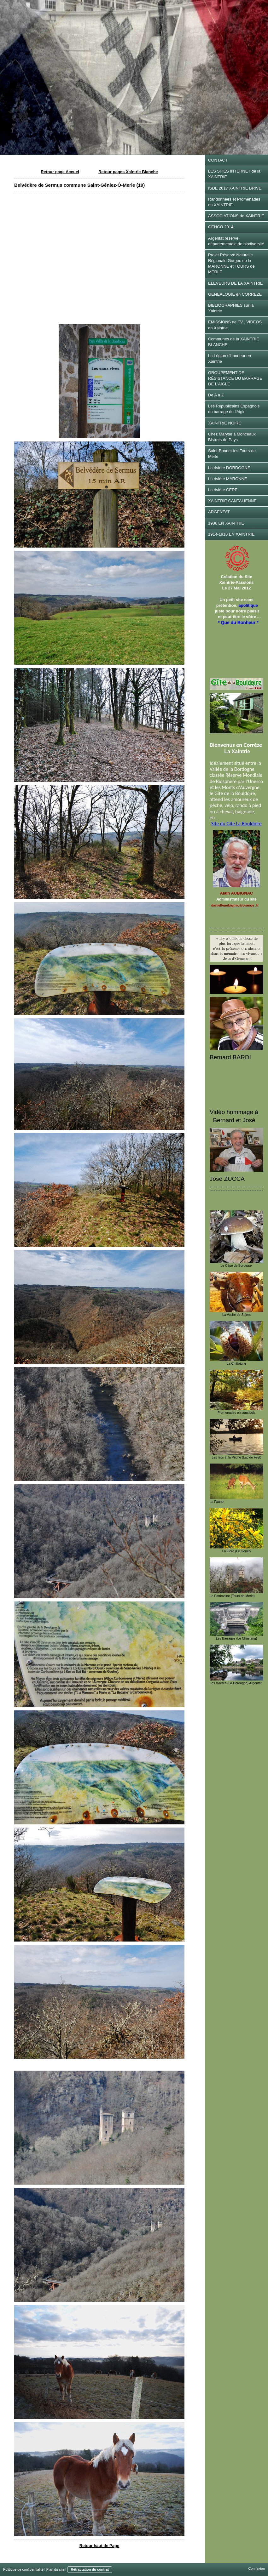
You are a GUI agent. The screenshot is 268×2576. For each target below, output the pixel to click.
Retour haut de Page (99, 2545)
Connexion (256, 2568)
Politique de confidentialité (23, 2569)
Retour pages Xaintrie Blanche (128, 171)
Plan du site (55, 2569)
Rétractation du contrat (90, 2569)
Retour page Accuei (60, 171)
